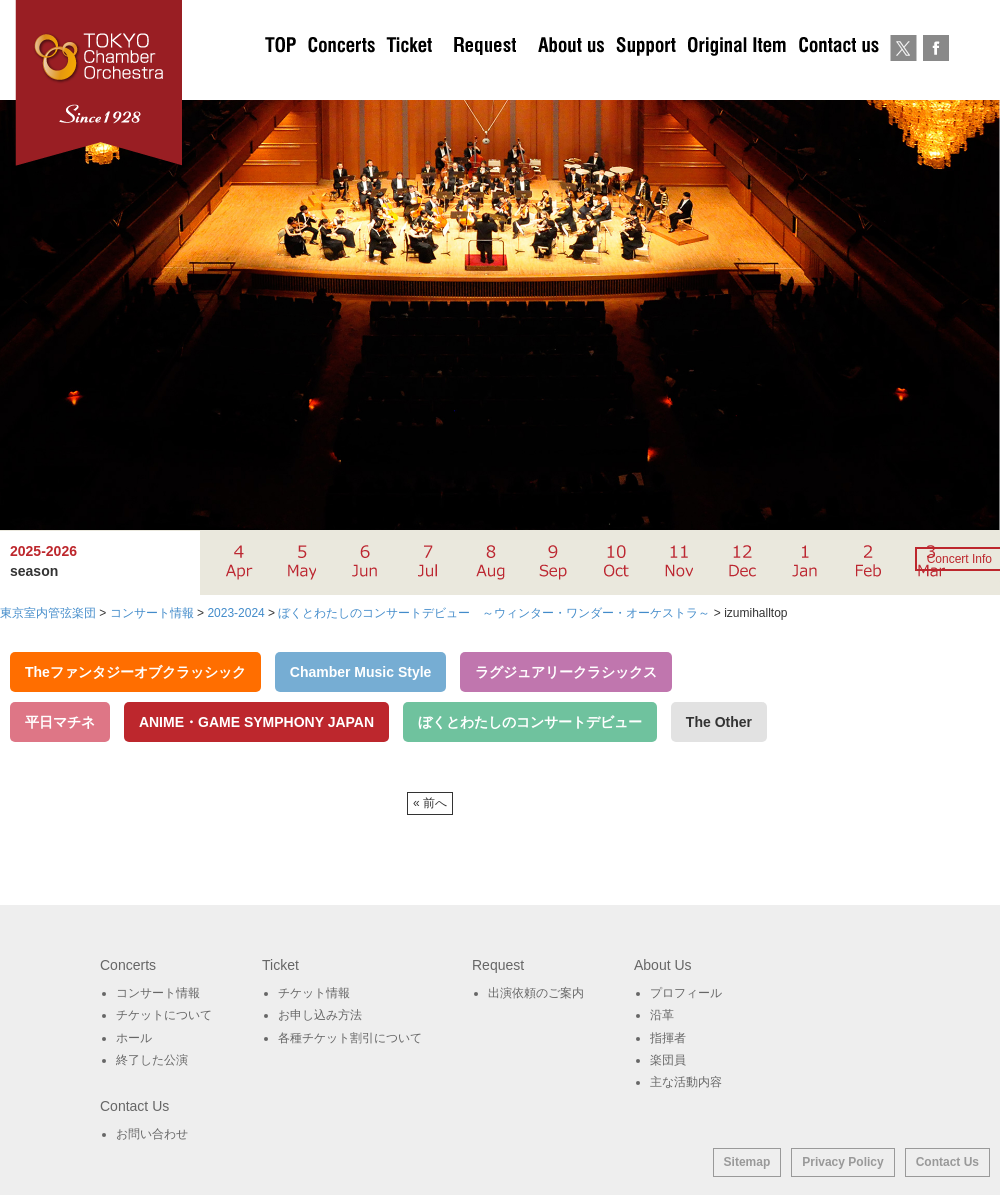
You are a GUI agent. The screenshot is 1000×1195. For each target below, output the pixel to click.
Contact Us (947, 1162)
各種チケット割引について (350, 1038)
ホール (134, 1038)
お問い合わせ (838, 80)
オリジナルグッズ (736, 80)
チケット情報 (314, 993)
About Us (571, 80)
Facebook (935, 80)
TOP (281, 80)
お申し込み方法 (320, 1015)
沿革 (662, 1015)
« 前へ (430, 803)
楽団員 (668, 1060)
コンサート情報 (158, 993)
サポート (645, 80)
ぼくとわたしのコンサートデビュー (530, 722)
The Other (719, 722)
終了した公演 (152, 1060)
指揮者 (668, 1038)
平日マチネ (60, 722)
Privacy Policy (842, 1162)
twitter (903, 80)
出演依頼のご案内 (485, 80)
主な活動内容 (686, 1082)
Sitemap (747, 1162)
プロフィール (686, 993)
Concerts (341, 80)
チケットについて (409, 80)
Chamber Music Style (361, 672)
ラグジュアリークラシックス (566, 672)
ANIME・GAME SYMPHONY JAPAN (256, 722)
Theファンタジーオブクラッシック (135, 672)
